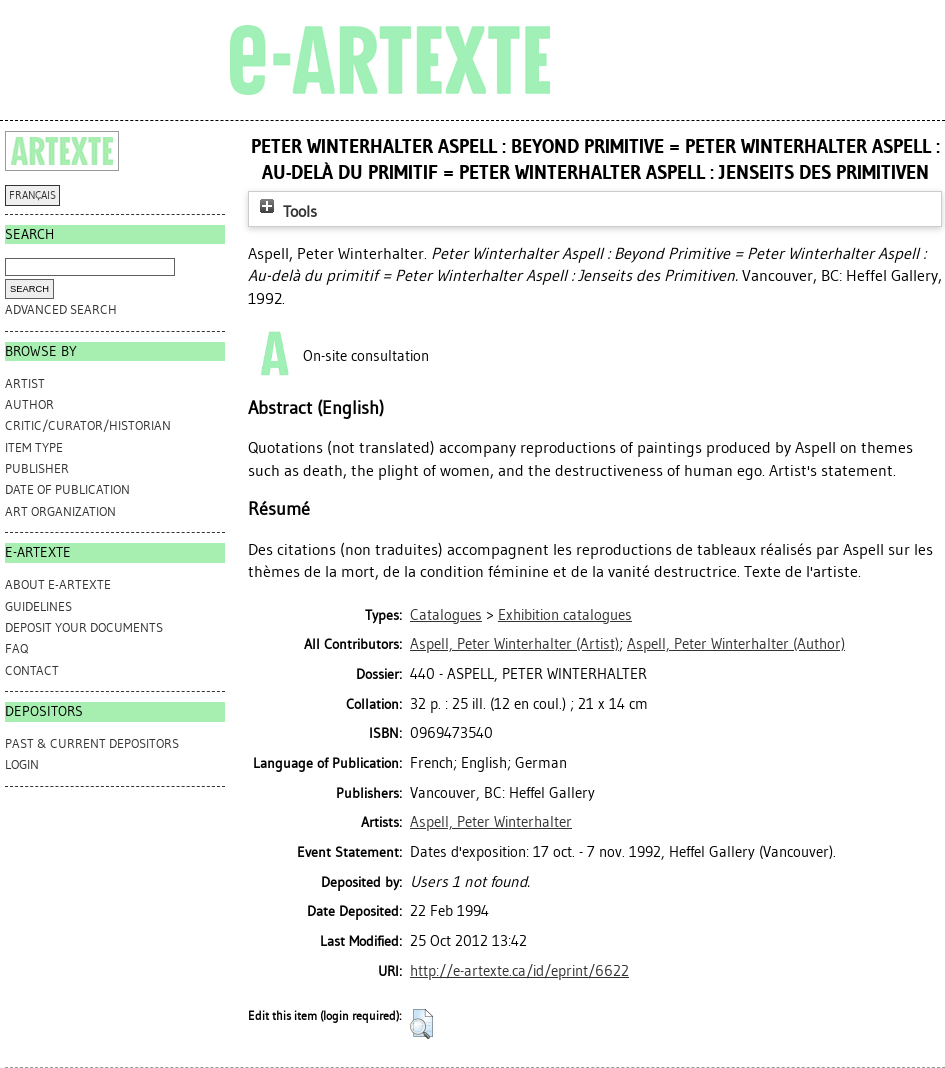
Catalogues (446, 615)
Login (22, 764)
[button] (421, 1024)
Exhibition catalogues (565, 615)
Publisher (37, 468)
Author (29, 404)
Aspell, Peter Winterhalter (491, 822)
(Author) (736, 644)
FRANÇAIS (32, 195)
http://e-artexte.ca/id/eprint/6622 (519, 971)
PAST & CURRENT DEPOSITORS (92, 743)
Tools (286, 211)
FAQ (16, 648)
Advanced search (61, 309)
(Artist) (514, 644)
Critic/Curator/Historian (88, 425)
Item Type (34, 447)
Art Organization (60, 511)
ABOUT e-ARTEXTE (58, 584)
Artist (25, 383)
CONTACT (32, 670)
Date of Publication (67, 489)
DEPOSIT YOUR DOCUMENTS (84, 627)
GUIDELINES (38, 606)
